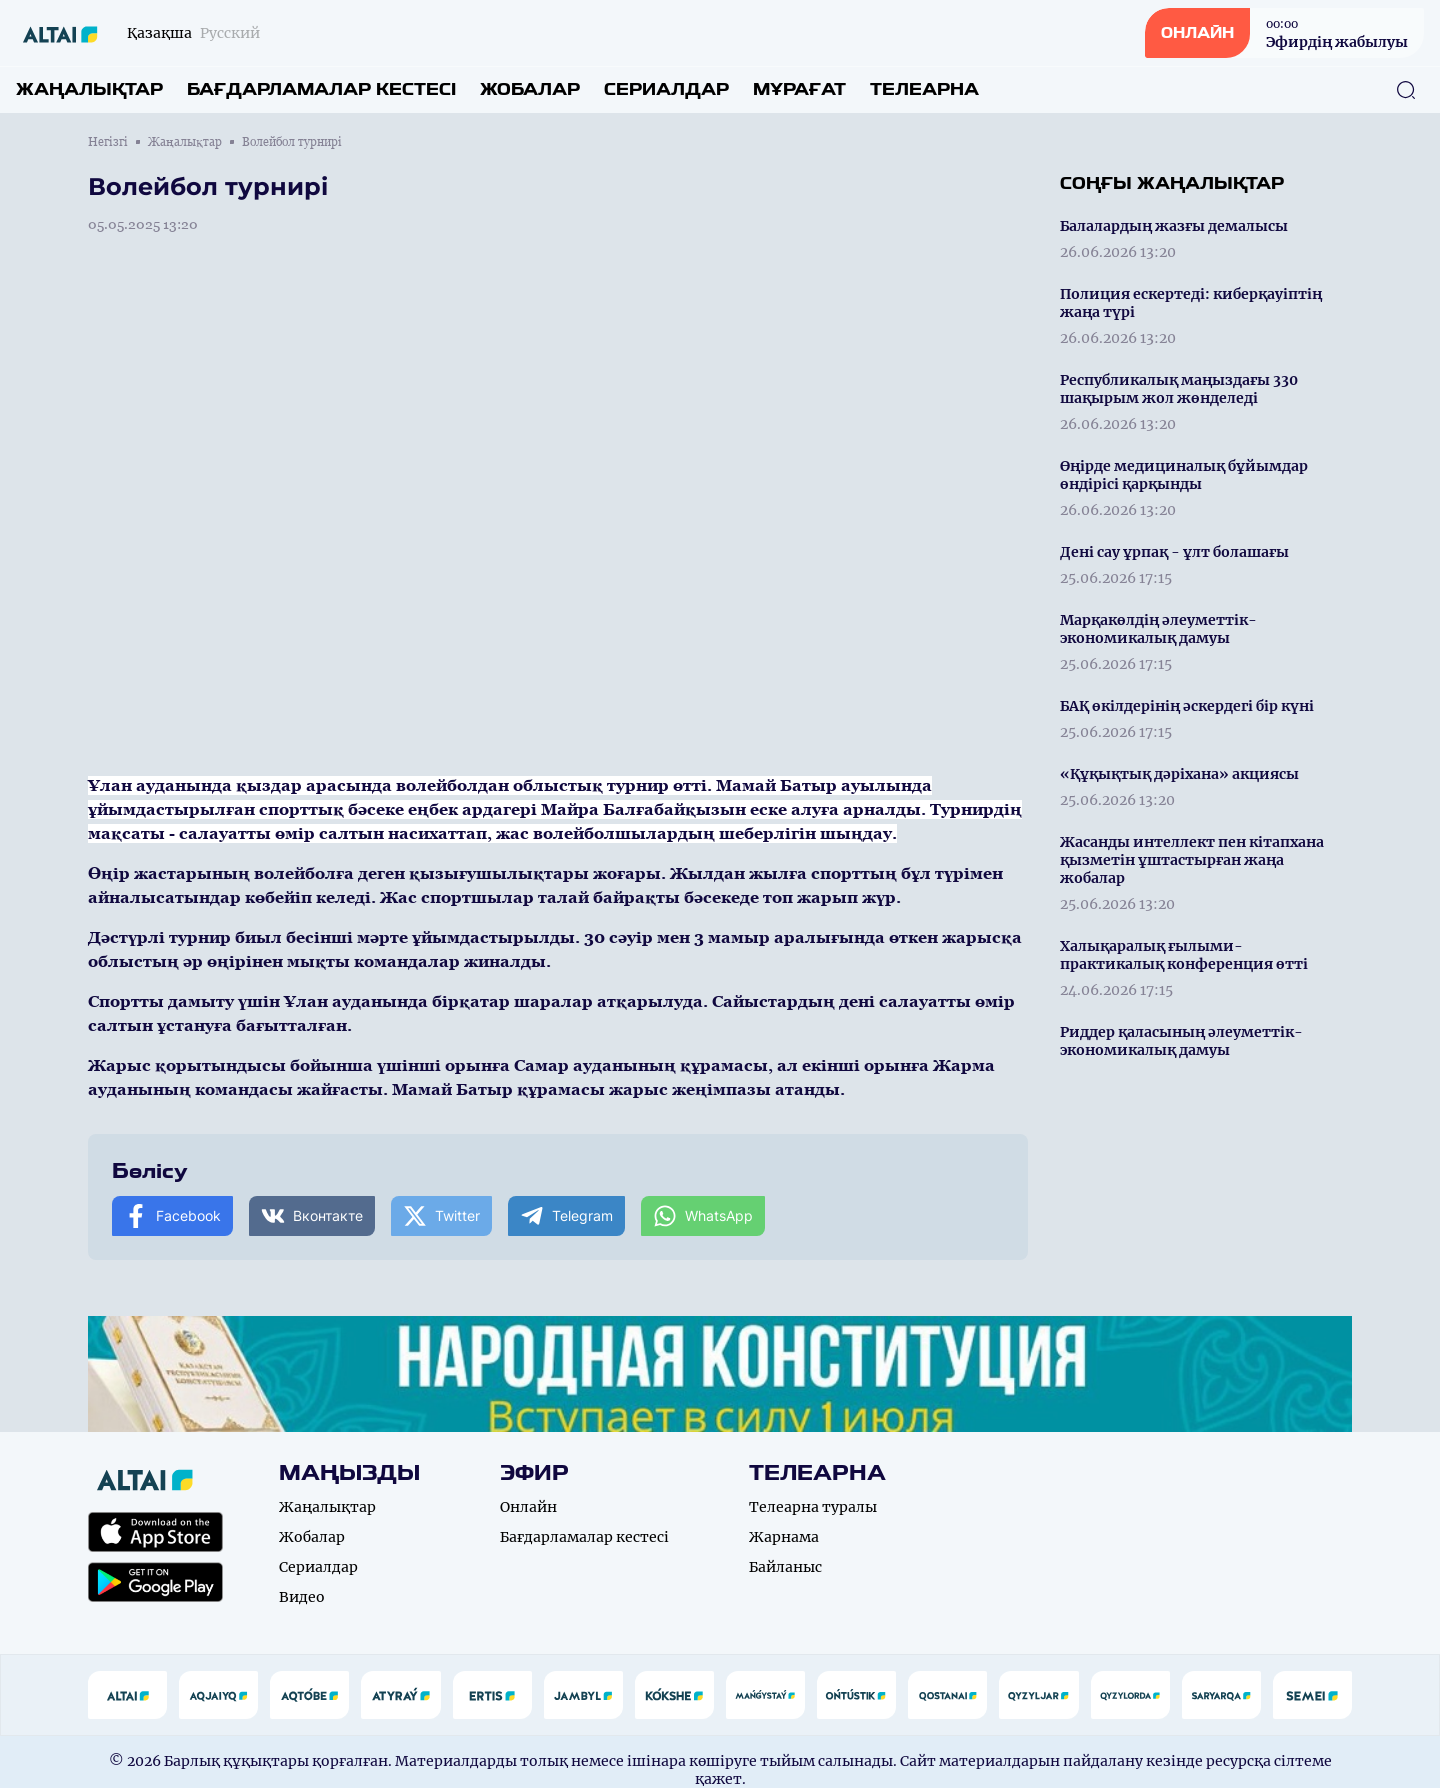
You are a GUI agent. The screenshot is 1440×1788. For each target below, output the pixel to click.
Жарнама (784, 1537)
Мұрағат (799, 89)
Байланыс (785, 1567)
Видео (302, 1597)
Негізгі (108, 142)
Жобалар (530, 89)
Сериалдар (666, 89)
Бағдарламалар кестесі (321, 89)
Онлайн (528, 1507)
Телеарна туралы (813, 1507)
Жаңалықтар (89, 89)
